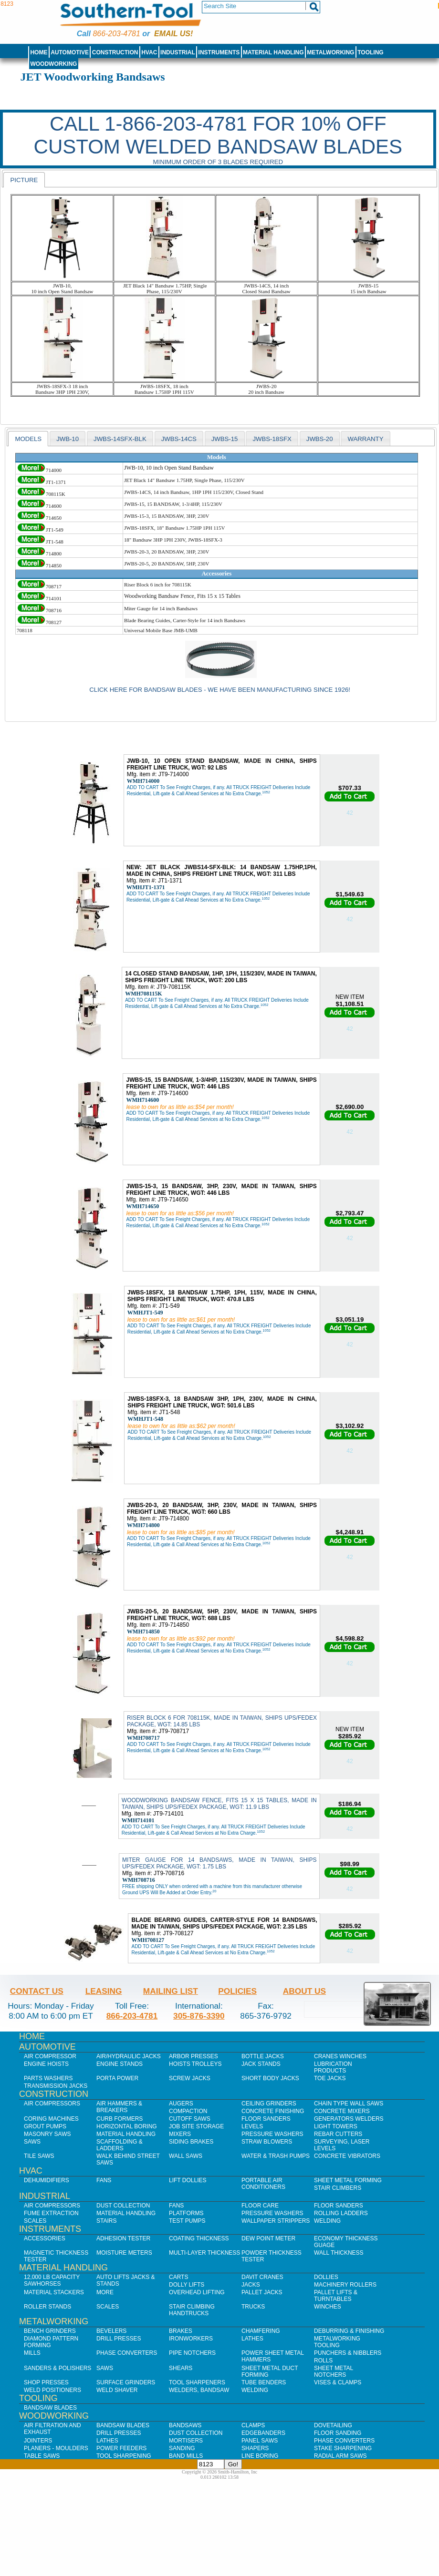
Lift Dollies (187, 2180)
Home (38, 52)
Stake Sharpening (343, 2448)
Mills (32, 2353)
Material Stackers (54, 2292)
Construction (115, 52)
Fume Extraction (51, 2213)
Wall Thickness (339, 2252)
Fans (103, 2180)
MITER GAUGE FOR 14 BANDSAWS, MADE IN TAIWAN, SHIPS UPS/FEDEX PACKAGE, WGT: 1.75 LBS (219, 1863)
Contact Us (36, 1991)
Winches (327, 2306)
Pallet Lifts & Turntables (335, 2295)
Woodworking (53, 64)
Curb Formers (119, 2118)
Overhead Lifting (197, 2292)
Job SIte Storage (196, 2126)
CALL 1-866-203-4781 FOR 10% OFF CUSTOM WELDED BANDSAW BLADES (218, 135)
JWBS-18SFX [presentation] (271, 438)
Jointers (38, 2440)
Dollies (326, 2277)
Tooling (370, 52)
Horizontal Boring (126, 2126)
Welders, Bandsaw (199, 2390)
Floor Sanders (266, 2118)
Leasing (103, 1991)
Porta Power (117, 2078)
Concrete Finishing (272, 2111)
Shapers (255, 2448)
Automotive (70, 52)
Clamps (253, 2425)
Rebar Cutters (338, 2134)
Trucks (253, 2306)
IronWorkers (191, 2338)
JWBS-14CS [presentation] (179, 438)
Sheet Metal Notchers (333, 2371)
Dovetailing (333, 2425)
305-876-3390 (199, 2016)
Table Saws (42, 2456)
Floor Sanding (337, 2433)
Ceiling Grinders (268, 2103)
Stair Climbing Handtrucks (192, 2310)
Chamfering (260, 2331)
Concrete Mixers (342, 2111)
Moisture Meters (124, 2252)
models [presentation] (28, 438)
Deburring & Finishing (349, 2331)
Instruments (219, 52)
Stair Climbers (337, 2188)
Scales (35, 2220)
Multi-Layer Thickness (204, 2252)
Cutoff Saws (189, 2118)
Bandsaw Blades (50, 2407)
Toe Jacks (329, 2078)
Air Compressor (50, 2056)
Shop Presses (46, 2382)
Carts (178, 2277)
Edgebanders (263, 2433)
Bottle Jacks (262, 2056)
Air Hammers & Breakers (119, 2107)
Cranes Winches (340, 2056)
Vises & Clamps (337, 2382)
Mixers (180, 2134)
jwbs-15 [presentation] (224, 438)
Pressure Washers (272, 2134)
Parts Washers (48, 2078)
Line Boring (259, 2456)
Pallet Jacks (261, 2292)
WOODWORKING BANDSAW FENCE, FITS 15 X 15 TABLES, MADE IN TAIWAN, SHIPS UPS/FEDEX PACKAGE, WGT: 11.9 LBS (219, 1803)
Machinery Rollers (345, 2284)
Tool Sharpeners (197, 2382)
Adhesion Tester (123, 2238)
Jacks (250, 2284)
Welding (327, 2220)
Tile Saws (39, 2156)
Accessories (44, 2238)
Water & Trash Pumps (275, 2156)
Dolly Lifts (186, 2284)
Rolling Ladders (341, 2213)
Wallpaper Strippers (275, 2220)
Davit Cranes (262, 2277)
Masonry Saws (47, 2134)
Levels (252, 2126)
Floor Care (260, 2205)
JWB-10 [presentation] (67, 438)
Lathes (252, 2338)
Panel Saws (259, 2440)
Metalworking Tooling (337, 2342)
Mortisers (186, 2440)
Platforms (186, 2213)
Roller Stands (47, 2306)
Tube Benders (263, 2382)
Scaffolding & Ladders (119, 2145)
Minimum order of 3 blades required (218, 161)
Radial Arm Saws (340, 2456)
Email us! (173, 34)
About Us (304, 1991)
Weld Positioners (52, 2390)
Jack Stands (261, 2064)
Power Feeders (121, 2448)
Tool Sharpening (123, 2456)
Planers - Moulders (56, 2448)
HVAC (149, 52)
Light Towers (335, 2126)
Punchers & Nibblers (347, 2353)
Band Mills (186, 2456)
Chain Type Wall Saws (348, 2103)
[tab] (23, 179)
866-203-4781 (116, 34)
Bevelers (111, 2331)
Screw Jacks (189, 2078)
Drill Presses (118, 2338)
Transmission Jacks (55, 2086)
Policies (237, 1991)
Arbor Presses (193, 2056)
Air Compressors (52, 2103)
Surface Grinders (125, 2382)
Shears (180, 2368)
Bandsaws (185, 2425)
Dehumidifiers (46, 2180)
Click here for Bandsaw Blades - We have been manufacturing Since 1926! (220, 689)
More (105, 2292)
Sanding (182, 2448)
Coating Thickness (199, 2238)
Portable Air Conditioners (263, 2183)
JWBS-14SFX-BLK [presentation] (120, 438)
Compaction (188, 2111)
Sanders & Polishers (57, 2368)
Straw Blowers (266, 2141)
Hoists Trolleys (195, 2064)
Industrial (177, 52)
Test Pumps (187, 2220)
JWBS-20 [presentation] (319, 438)
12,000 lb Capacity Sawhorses (52, 2280)
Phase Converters (126, 2353)
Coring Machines (51, 2118)
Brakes (180, 2331)
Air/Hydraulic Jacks (128, 2056)
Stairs (106, 2220)
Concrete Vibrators (347, 2156)
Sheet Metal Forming (348, 2180)
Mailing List (170, 1991)
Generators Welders (349, 2118)
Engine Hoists (46, 2064)
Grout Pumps (45, 2126)
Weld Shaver (116, 2390)
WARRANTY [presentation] (365, 438)
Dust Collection (123, 2205)
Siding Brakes (191, 2141)
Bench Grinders (50, 2331)
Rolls (323, 2360)
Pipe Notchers (192, 2353)
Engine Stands (119, 2064)
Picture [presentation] (24, 180)
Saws (32, 2141)
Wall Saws (185, 2156)
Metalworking (330, 52)
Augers (181, 2103)
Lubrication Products (333, 2067)
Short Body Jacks (270, 2078)
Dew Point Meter (268, 2238)
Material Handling (273, 52)
